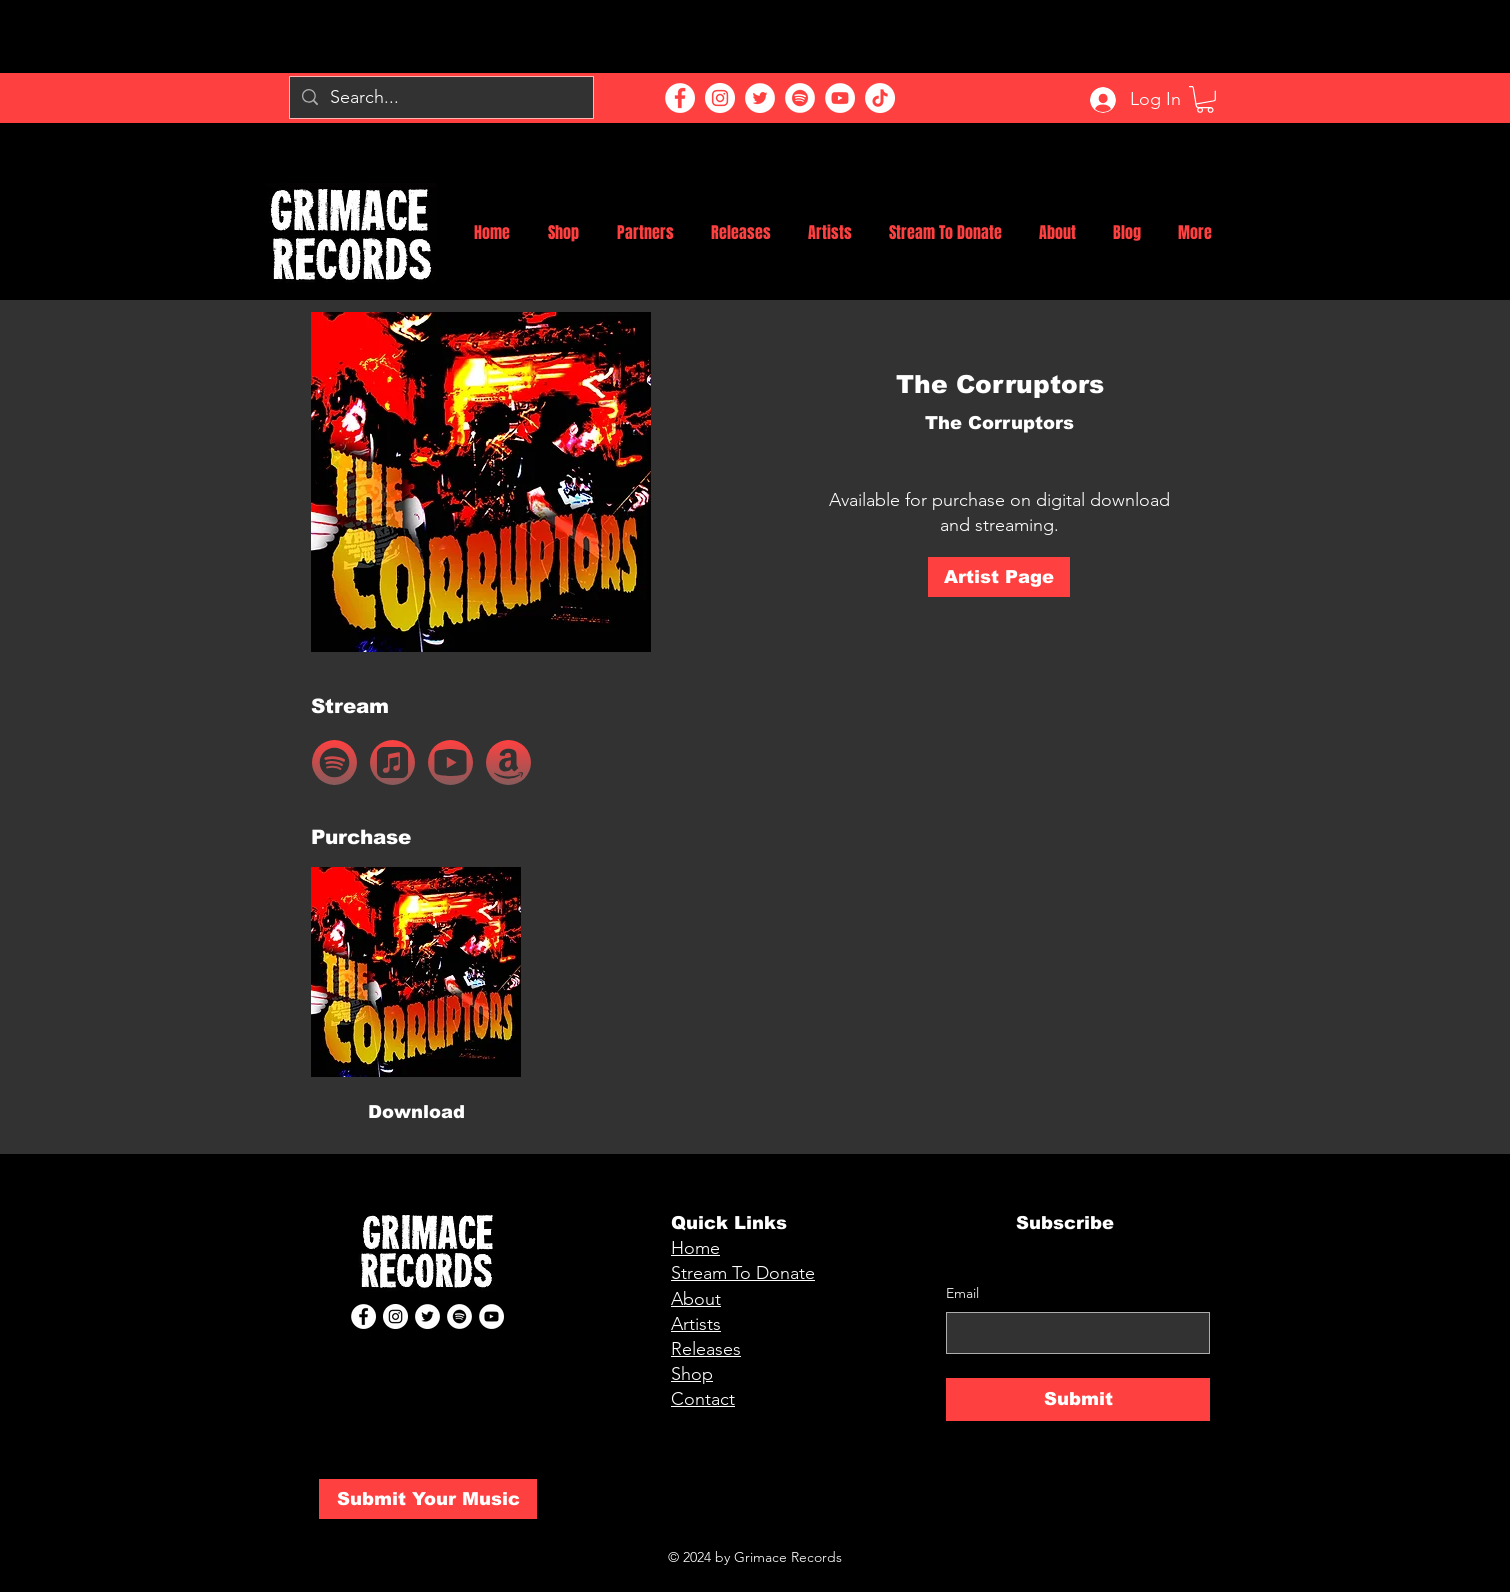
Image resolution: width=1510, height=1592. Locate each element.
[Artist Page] (999, 577)
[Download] (416, 1113)
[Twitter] (760, 98)
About (696, 1299)
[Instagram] (720, 98)
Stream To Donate (743, 1273)
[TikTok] (880, 98)
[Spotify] (800, 98)
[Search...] (440, 97)
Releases (706, 1349)
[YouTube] (840, 98)
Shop (692, 1374)
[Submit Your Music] (428, 1499)
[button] (1205, 99)
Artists (696, 1324)
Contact (703, 1399)
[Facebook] (680, 98)
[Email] (1072, 1333)
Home (695, 1248)
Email (962, 1293)
